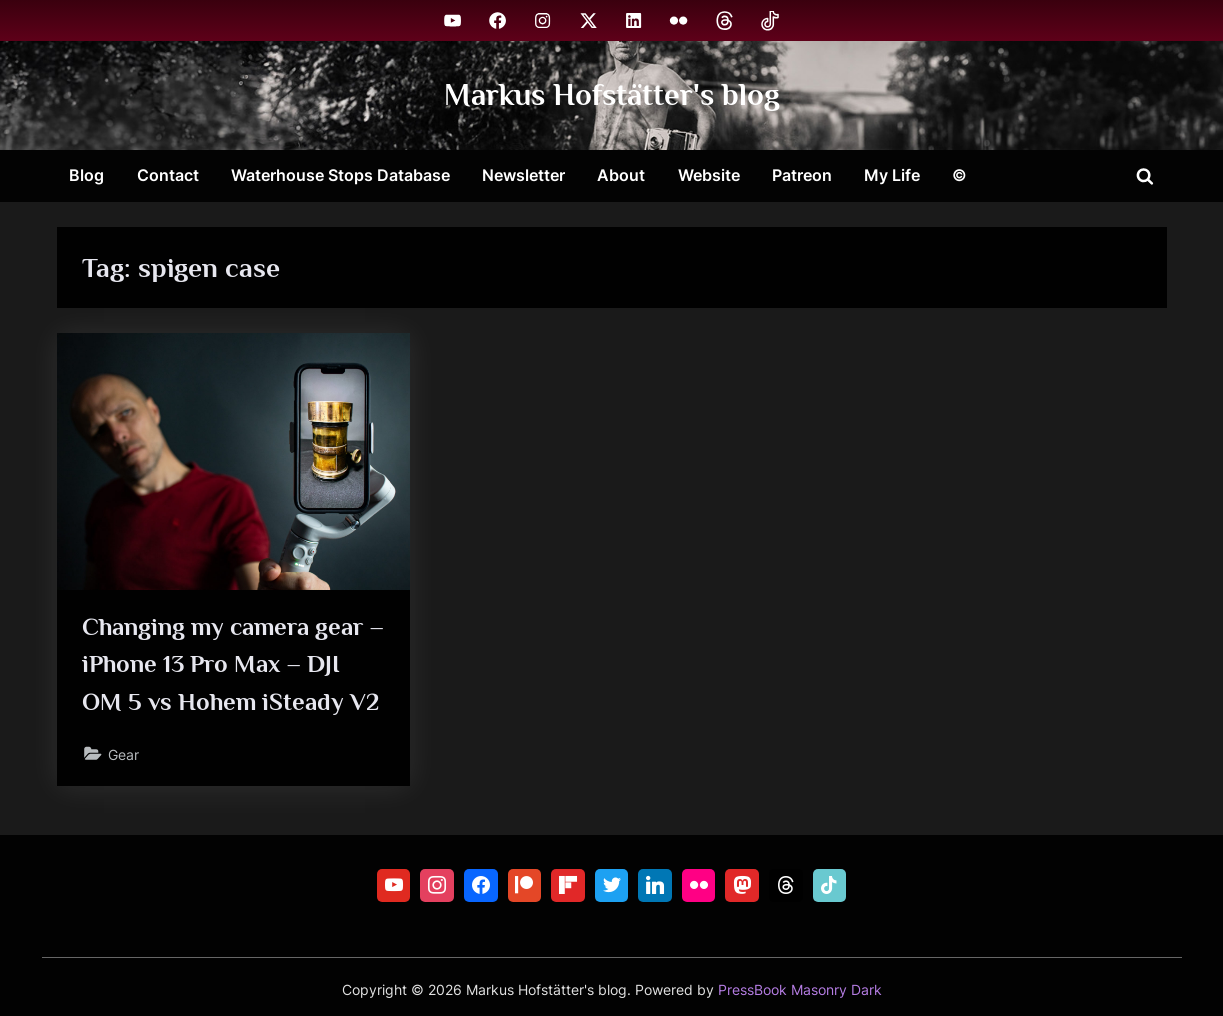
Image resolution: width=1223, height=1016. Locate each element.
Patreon (802, 175)
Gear (123, 754)
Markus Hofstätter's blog (612, 94)
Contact (168, 175)
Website (709, 175)
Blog (86, 175)
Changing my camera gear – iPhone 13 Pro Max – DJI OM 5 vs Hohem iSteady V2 (231, 663)
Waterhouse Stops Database (340, 175)
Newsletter (523, 175)
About (621, 175)
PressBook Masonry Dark (800, 990)
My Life (892, 175)
